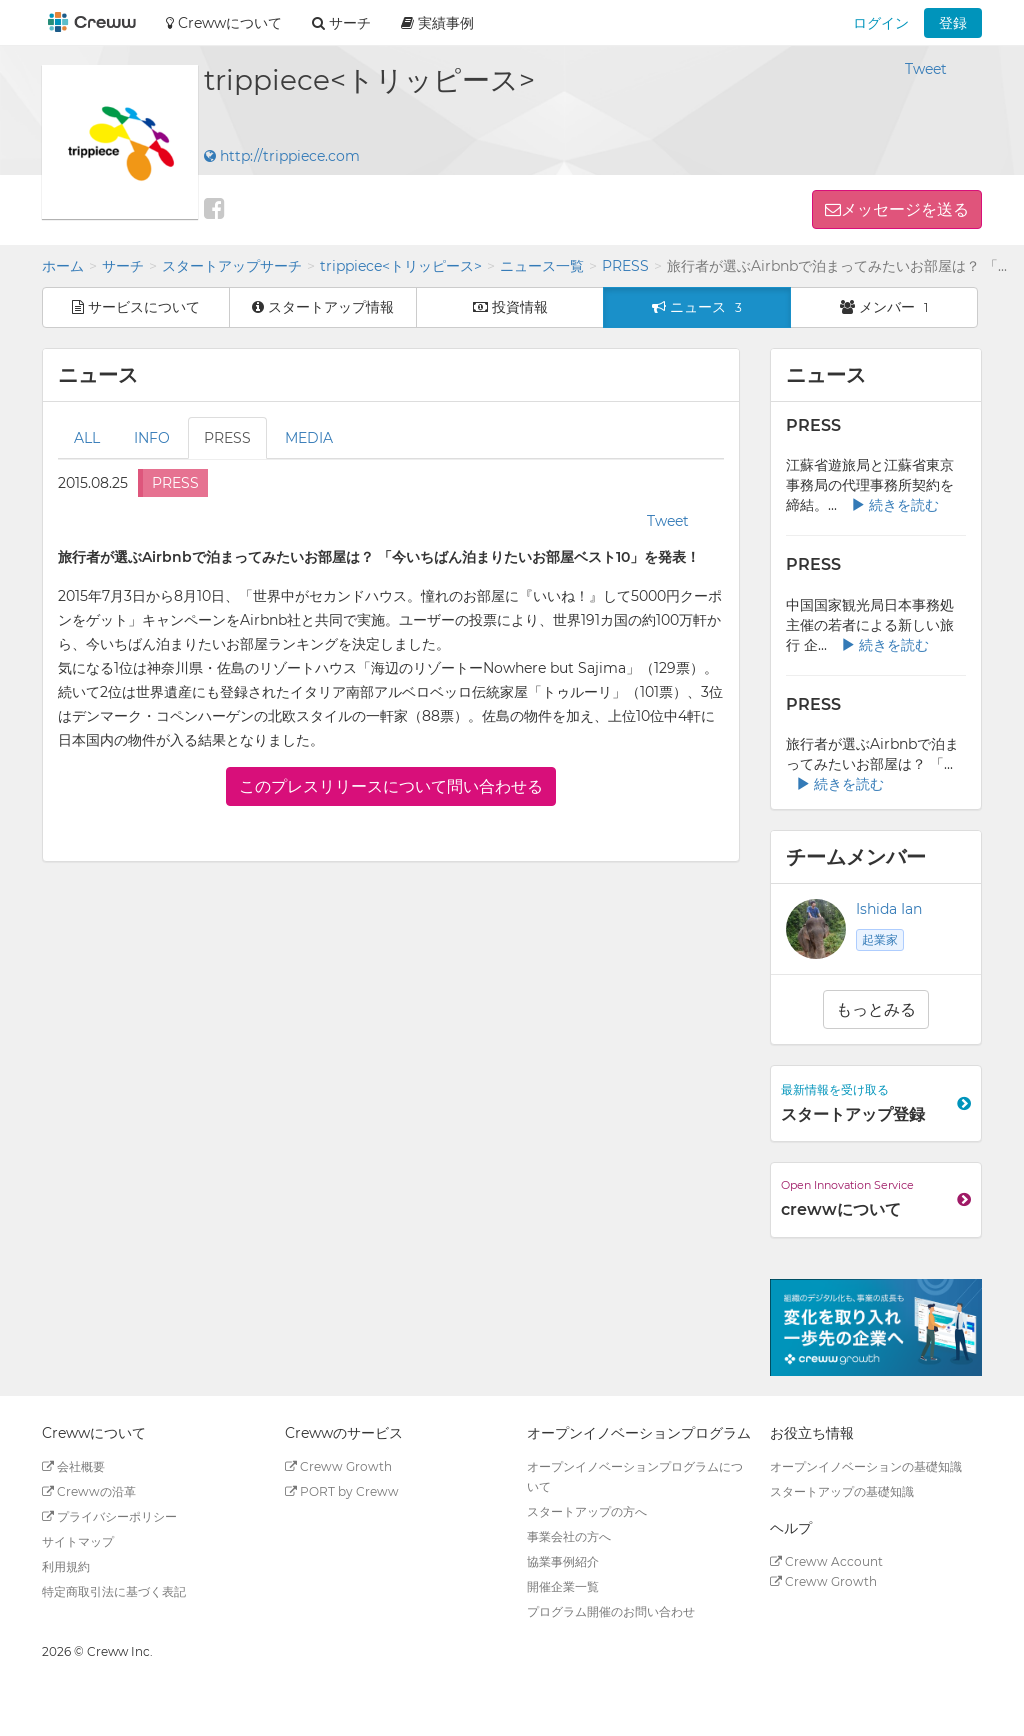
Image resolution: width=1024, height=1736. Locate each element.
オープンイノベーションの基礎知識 (866, 1466)
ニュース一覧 (542, 266)
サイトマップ (78, 1541)
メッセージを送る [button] (905, 209)
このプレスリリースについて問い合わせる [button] (391, 786)
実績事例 (437, 23)
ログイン (881, 23)
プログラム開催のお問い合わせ (611, 1611)
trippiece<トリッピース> (401, 266)
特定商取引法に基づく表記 (114, 1591)
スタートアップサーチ (232, 266)
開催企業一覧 (563, 1586)
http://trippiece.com (282, 156)
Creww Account (826, 1561)
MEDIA (309, 438)
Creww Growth (338, 1466)
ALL (87, 438)
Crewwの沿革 (89, 1491)
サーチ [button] (341, 23)
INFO (152, 438)
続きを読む (895, 505)
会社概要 (73, 1466)
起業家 (880, 939)
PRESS (625, 266)
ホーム (63, 266)
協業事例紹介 (563, 1561)
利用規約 (66, 1566)
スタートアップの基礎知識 (842, 1491)
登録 (953, 23)
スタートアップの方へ (587, 1511)
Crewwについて (224, 23)
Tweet (926, 69)
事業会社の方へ (569, 1536)
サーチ (123, 266)
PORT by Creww (342, 1491)
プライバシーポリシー (109, 1516)
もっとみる (876, 1009)
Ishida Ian (889, 909)
